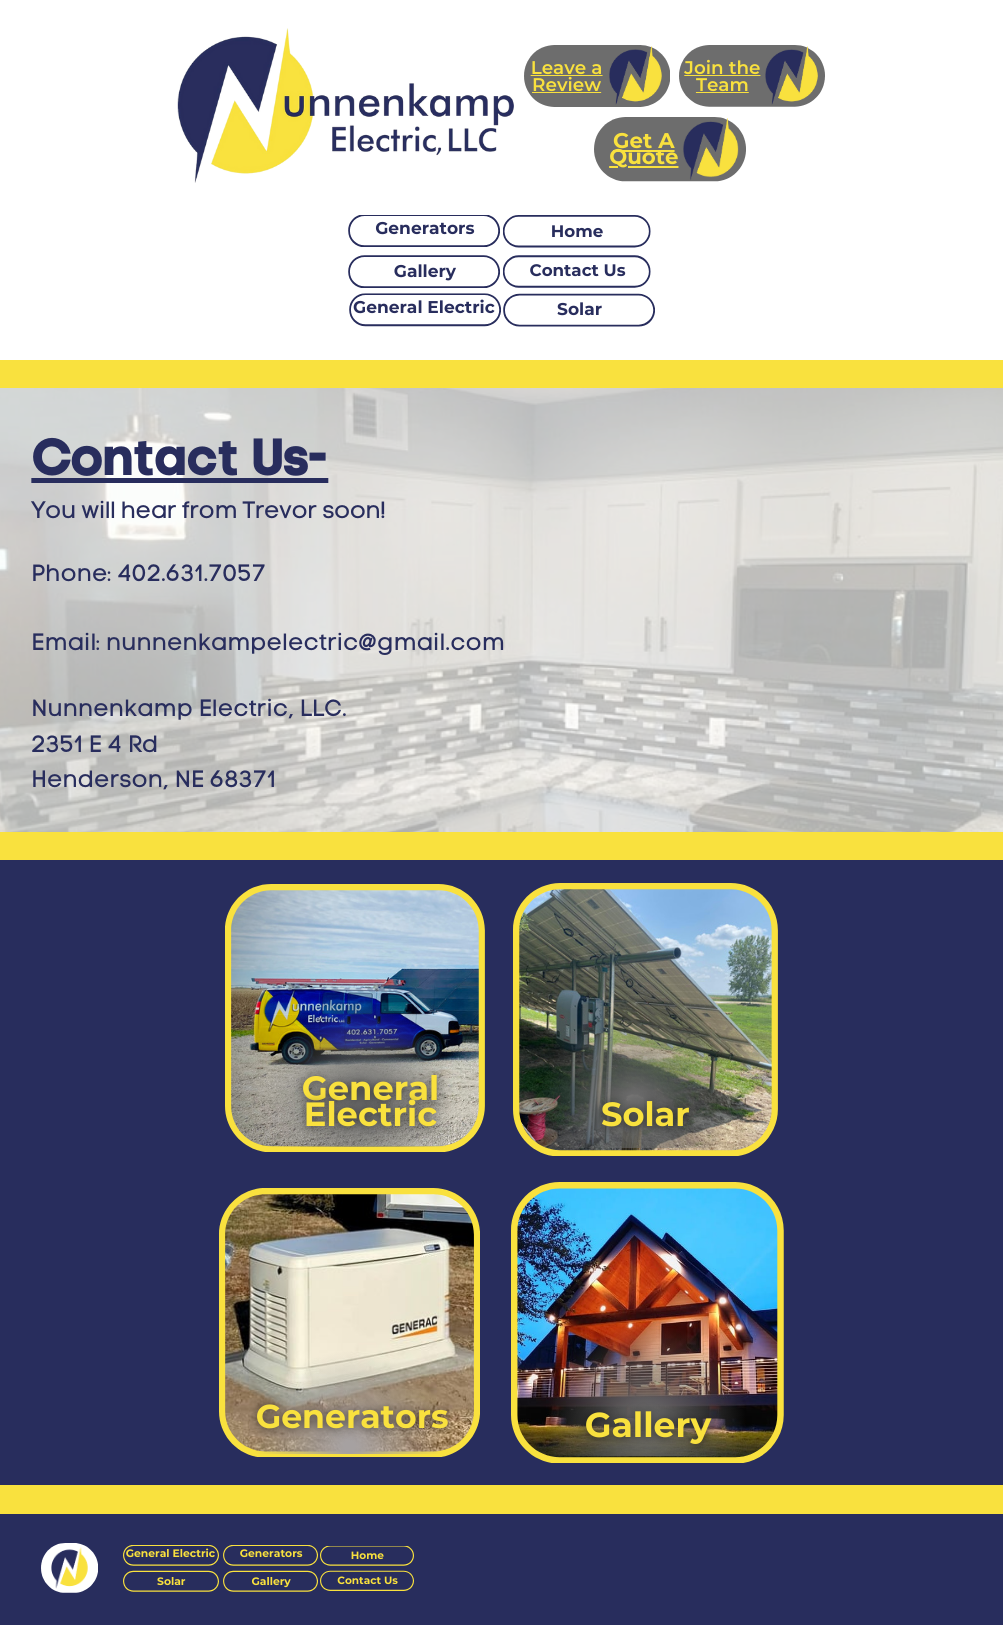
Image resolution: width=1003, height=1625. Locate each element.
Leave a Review (567, 76)
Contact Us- (179, 457)
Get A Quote (643, 149)
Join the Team (722, 76)
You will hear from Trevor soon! (208, 510)
